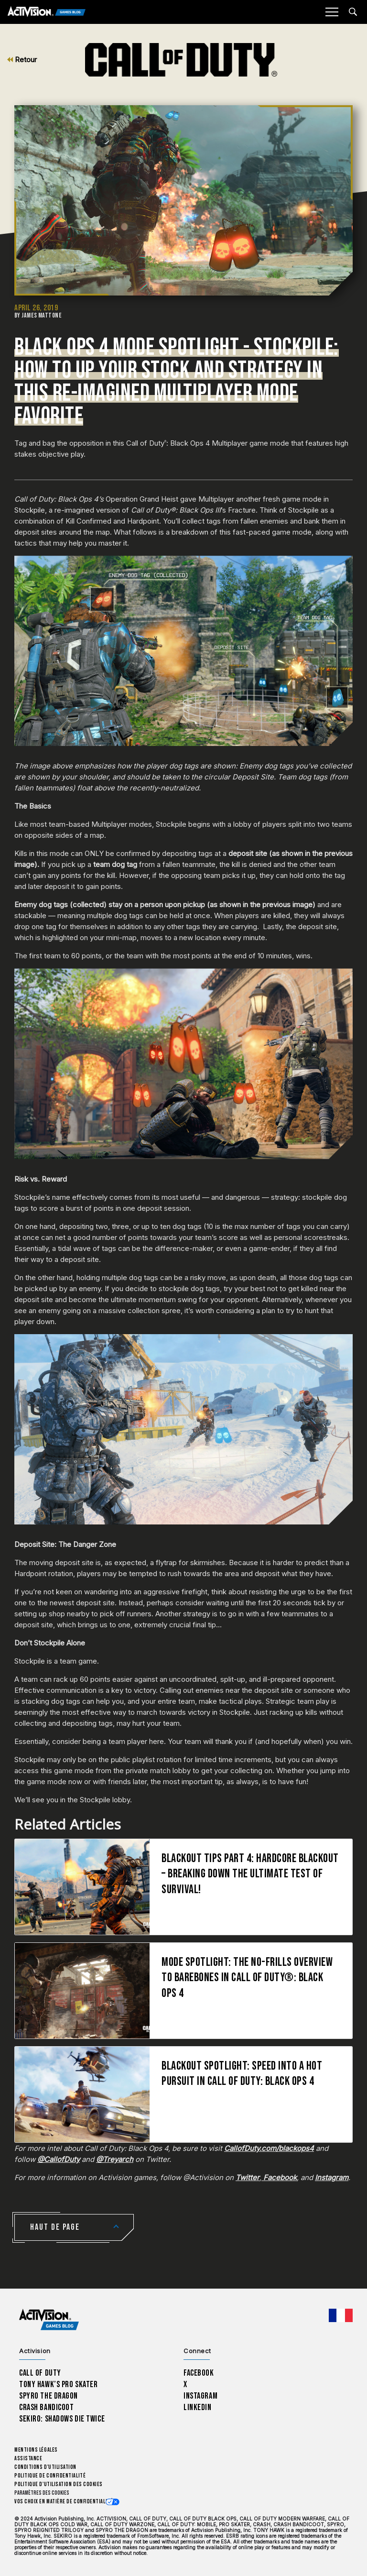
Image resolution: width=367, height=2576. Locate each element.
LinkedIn (198, 2407)
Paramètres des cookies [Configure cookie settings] (41, 2493)
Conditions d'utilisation (45, 2467)
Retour (22, 59)
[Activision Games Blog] (46, 12)
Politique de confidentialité (50, 2475)
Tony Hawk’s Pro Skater (58, 2384)
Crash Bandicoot (46, 2407)
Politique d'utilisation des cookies (58, 2484)
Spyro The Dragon (48, 2396)
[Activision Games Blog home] (49, 2319)
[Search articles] (352, 11)
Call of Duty (40, 2373)
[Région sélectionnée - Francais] (341, 2315)
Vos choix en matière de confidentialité (63, 2501)
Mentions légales (36, 2450)
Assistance (28, 2458)
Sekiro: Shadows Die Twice (62, 2419)
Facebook (199, 2373)
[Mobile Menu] (331, 12)
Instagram (200, 2396)
